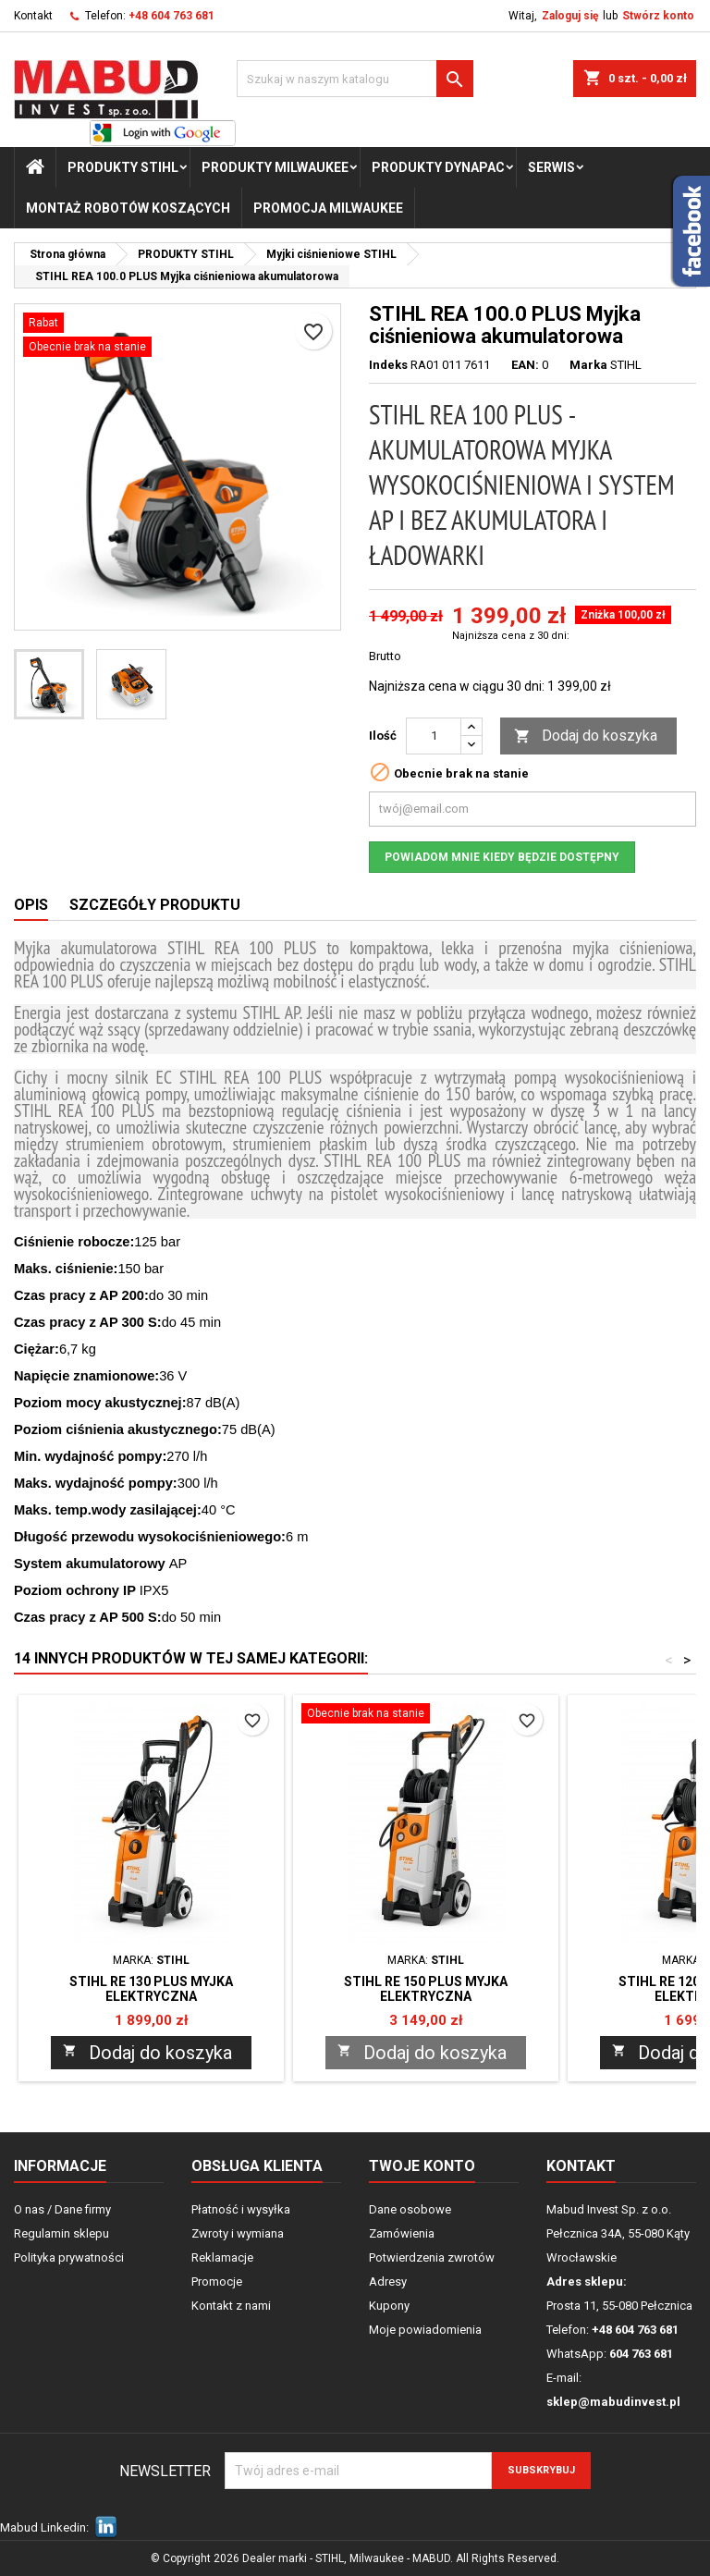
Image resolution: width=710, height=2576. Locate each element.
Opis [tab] (31, 905)
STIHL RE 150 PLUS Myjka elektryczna (426, 1989)
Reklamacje (222, 2257)
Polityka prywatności (69, 2257)
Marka (588, 365)
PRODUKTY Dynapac (438, 167)
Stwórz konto (658, 15)
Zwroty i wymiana (237, 2233)
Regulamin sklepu (61, 2233)
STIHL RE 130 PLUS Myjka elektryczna (151, 1989)
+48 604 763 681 (171, 15)
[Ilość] (433, 736)
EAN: (525, 365)
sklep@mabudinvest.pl (613, 2402)
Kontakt (33, 15)
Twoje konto (422, 2166)
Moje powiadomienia (425, 2330)
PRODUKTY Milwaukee (275, 167)
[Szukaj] (355, 78)
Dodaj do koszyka (585, 736)
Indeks (388, 365)
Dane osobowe (410, 2209)
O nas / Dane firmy (62, 2209)
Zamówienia (402, 2233)
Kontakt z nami (231, 2305)
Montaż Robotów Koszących (128, 208)
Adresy (388, 2281)
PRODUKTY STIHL (122, 167)
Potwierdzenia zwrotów (432, 2257)
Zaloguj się (570, 15)
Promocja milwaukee (328, 208)
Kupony (389, 2305)
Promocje (216, 2281)
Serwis (551, 167)
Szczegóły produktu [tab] (154, 905)
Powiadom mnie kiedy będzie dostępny (502, 857)
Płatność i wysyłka (240, 2209)
